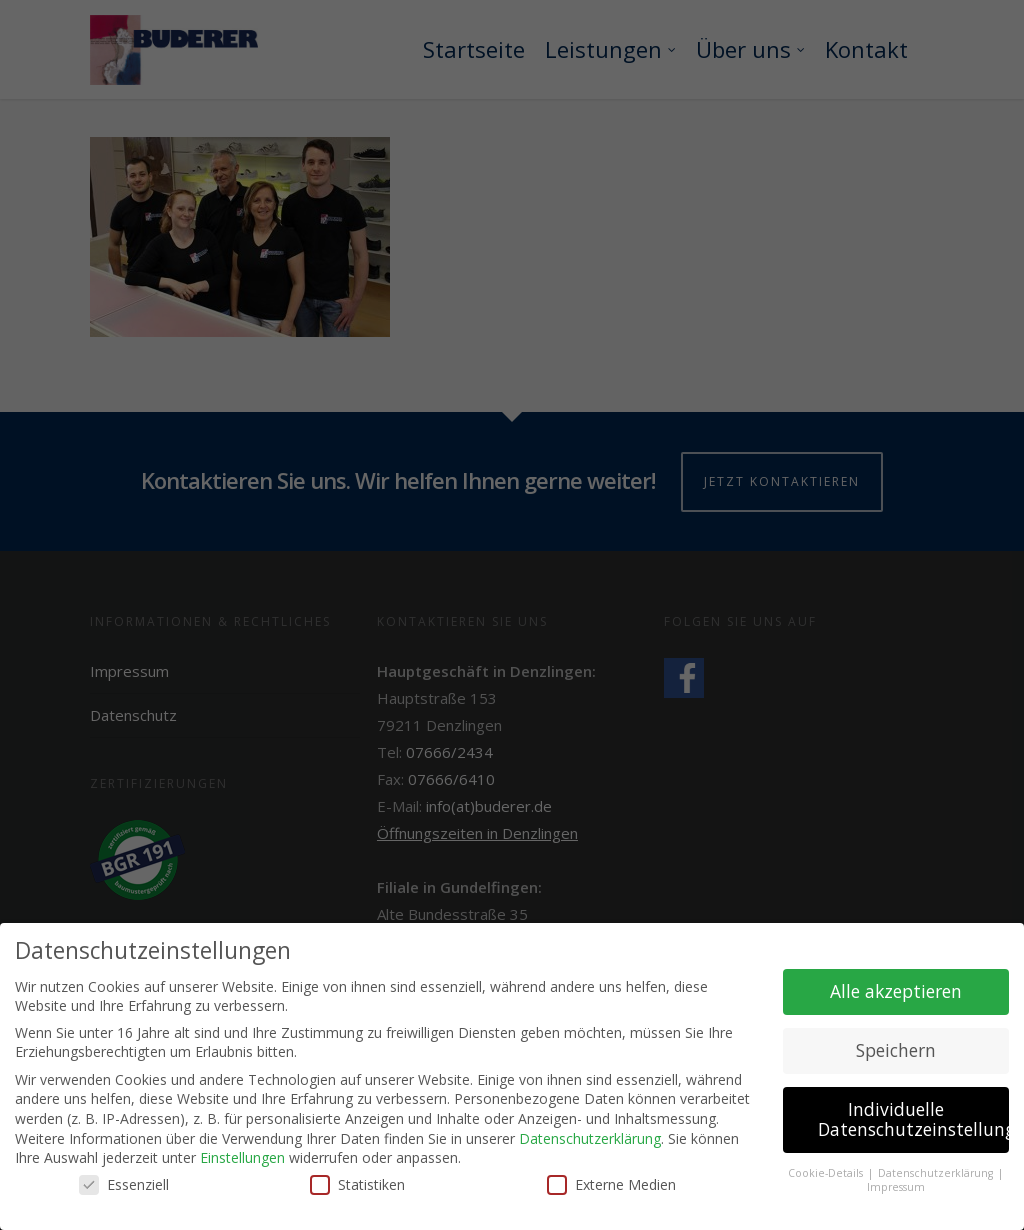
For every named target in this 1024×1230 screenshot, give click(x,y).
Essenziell (124, 1187)
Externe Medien (611, 1187)
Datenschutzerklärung (590, 1141)
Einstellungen (242, 1160)
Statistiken (357, 1187)
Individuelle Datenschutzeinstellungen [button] (913, 1122)
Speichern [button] (896, 1054)
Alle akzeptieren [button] (896, 995)
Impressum (896, 1191)
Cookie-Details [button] (827, 1176)
